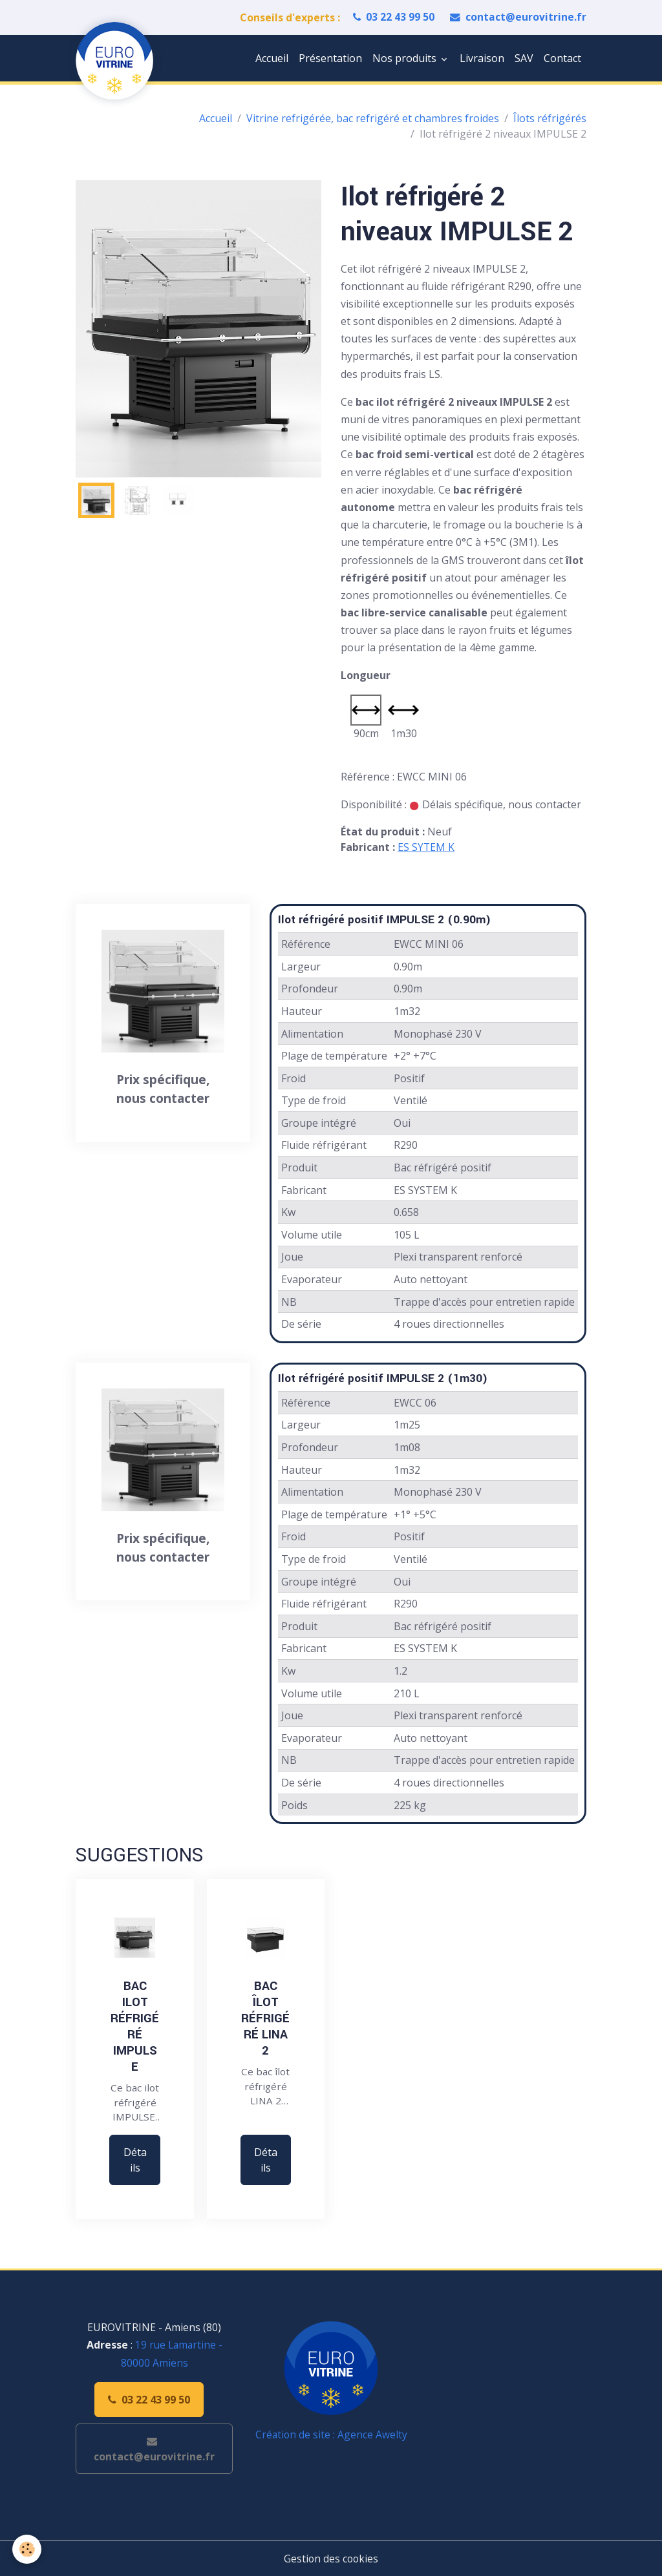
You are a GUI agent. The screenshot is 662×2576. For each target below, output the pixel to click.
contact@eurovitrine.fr (518, 17)
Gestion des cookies (331, 2558)
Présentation (330, 58)
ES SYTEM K (426, 847)
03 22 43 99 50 (393, 17)
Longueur (365, 675)
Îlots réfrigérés (549, 118)
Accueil (271, 58)
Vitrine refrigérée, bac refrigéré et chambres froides (372, 118)
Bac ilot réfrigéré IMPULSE (135, 2026)
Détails (135, 2160)
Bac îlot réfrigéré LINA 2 (265, 2018)
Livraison (482, 58)
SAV (524, 58)
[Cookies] (27, 2549)
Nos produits (405, 58)
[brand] (117, 60)
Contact (562, 58)
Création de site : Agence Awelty (331, 2434)
